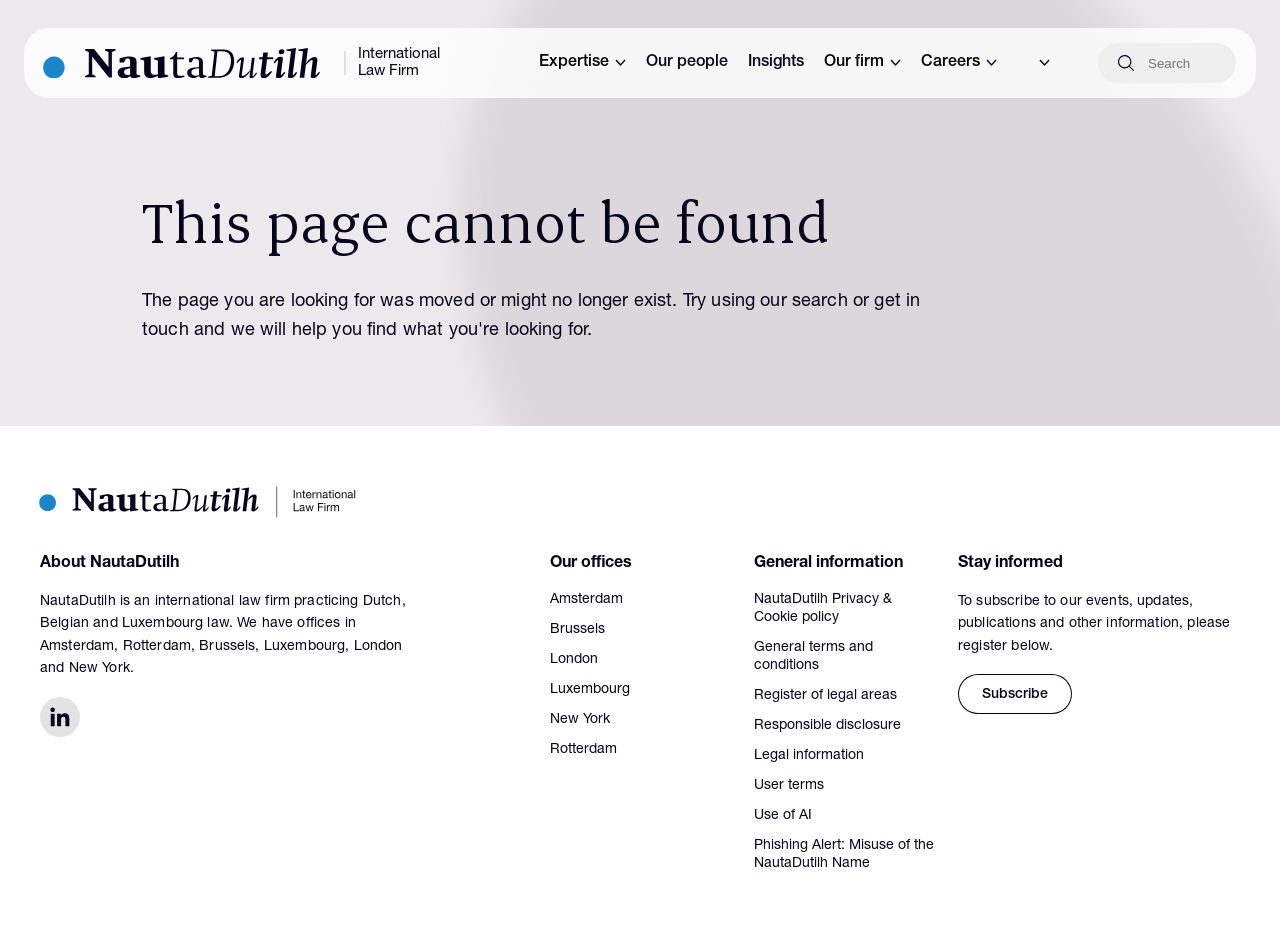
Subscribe (1015, 695)
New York (580, 720)
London (574, 660)
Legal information (809, 756)
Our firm (862, 63)
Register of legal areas (825, 696)
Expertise (582, 63)
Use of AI (783, 816)
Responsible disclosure (827, 726)
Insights (776, 63)
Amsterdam (586, 600)
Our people (687, 63)
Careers (959, 63)
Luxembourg (590, 690)
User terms (789, 786)
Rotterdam (583, 750)
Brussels (577, 630)
